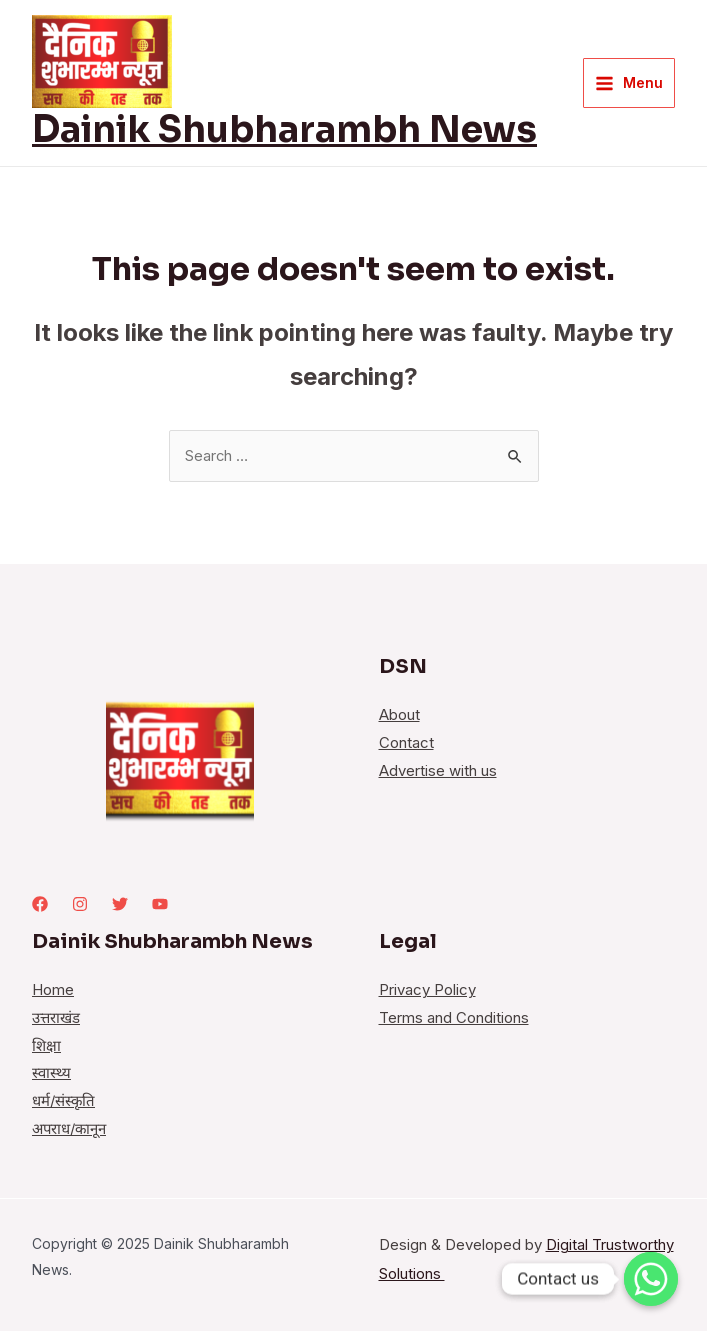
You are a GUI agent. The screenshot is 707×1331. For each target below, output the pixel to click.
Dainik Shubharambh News (284, 129)
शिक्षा (46, 1047)
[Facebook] (40, 905)
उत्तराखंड (56, 1019)
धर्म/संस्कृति (64, 1102)
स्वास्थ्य (51, 1075)
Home (53, 991)
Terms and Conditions (454, 1019)
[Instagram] (80, 905)
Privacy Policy (427, 991)
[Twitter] (120, 905)
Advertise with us (438, 772)
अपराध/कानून (70, 1130)
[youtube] (160, 905)
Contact (406, 744)
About (399, 716)
